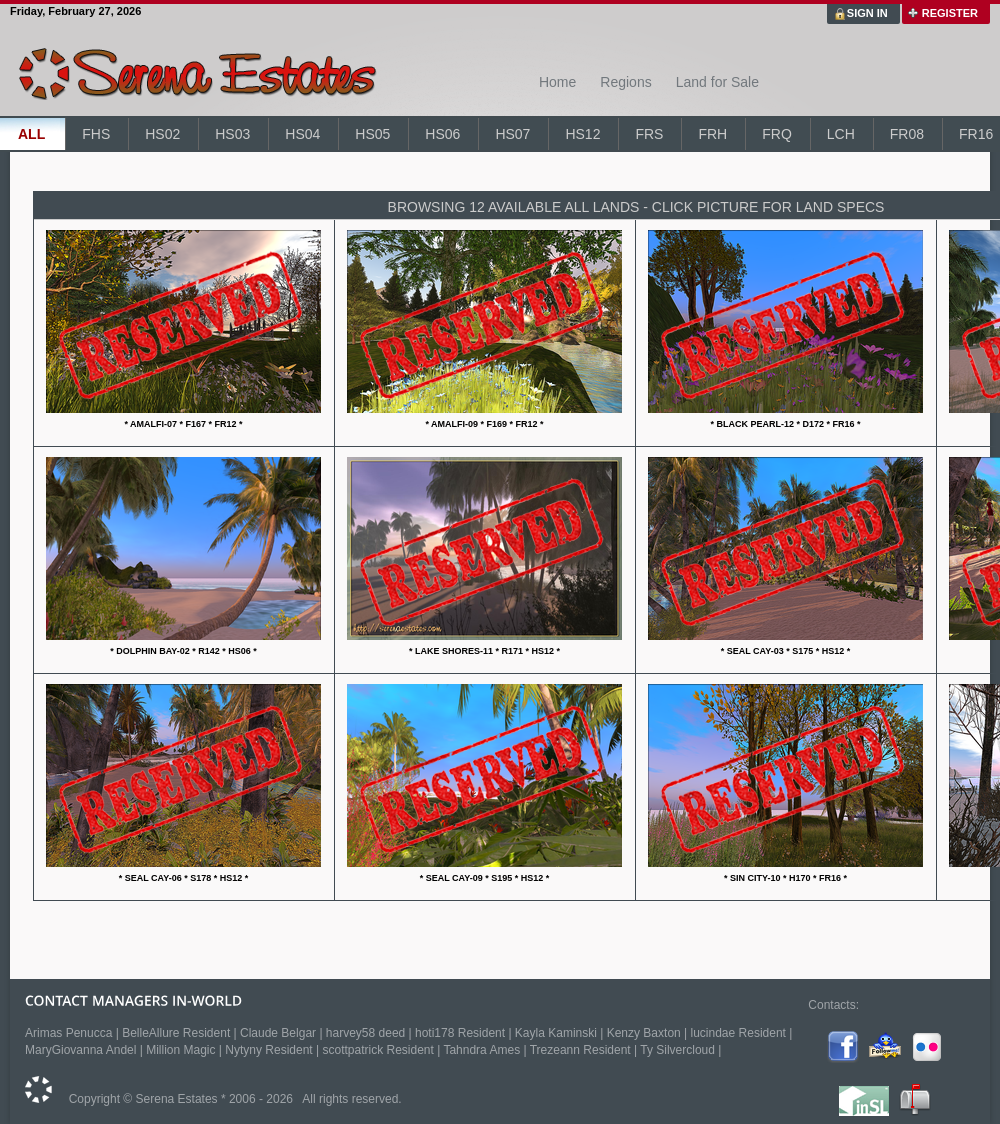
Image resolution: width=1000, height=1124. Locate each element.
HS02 (162, 134)
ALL (31, 134)
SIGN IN (867, 13)
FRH (712, 134)
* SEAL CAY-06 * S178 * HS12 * (184, 878)
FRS (649, 134)
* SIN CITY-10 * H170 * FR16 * (785, 878)
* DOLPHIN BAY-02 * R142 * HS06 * (183, 651)
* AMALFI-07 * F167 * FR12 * (183, 424)
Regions (625, 82)
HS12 (582, 134)
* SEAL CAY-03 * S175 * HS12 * (786, 651)
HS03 (232, 134)
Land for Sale (717, 82)
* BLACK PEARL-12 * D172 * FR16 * (785, 424)
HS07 (512, 134)
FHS (96, 134)
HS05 (372, 134)
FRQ (777, 134)
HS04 (302, 134)
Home (557, 82)
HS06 (442, 134)
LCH (841, 134)
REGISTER (950, 13)
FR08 (907, 134)
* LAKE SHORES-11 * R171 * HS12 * (484, 651)
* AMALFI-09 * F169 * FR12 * (484, 424)
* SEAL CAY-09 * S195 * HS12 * (485, 878)
